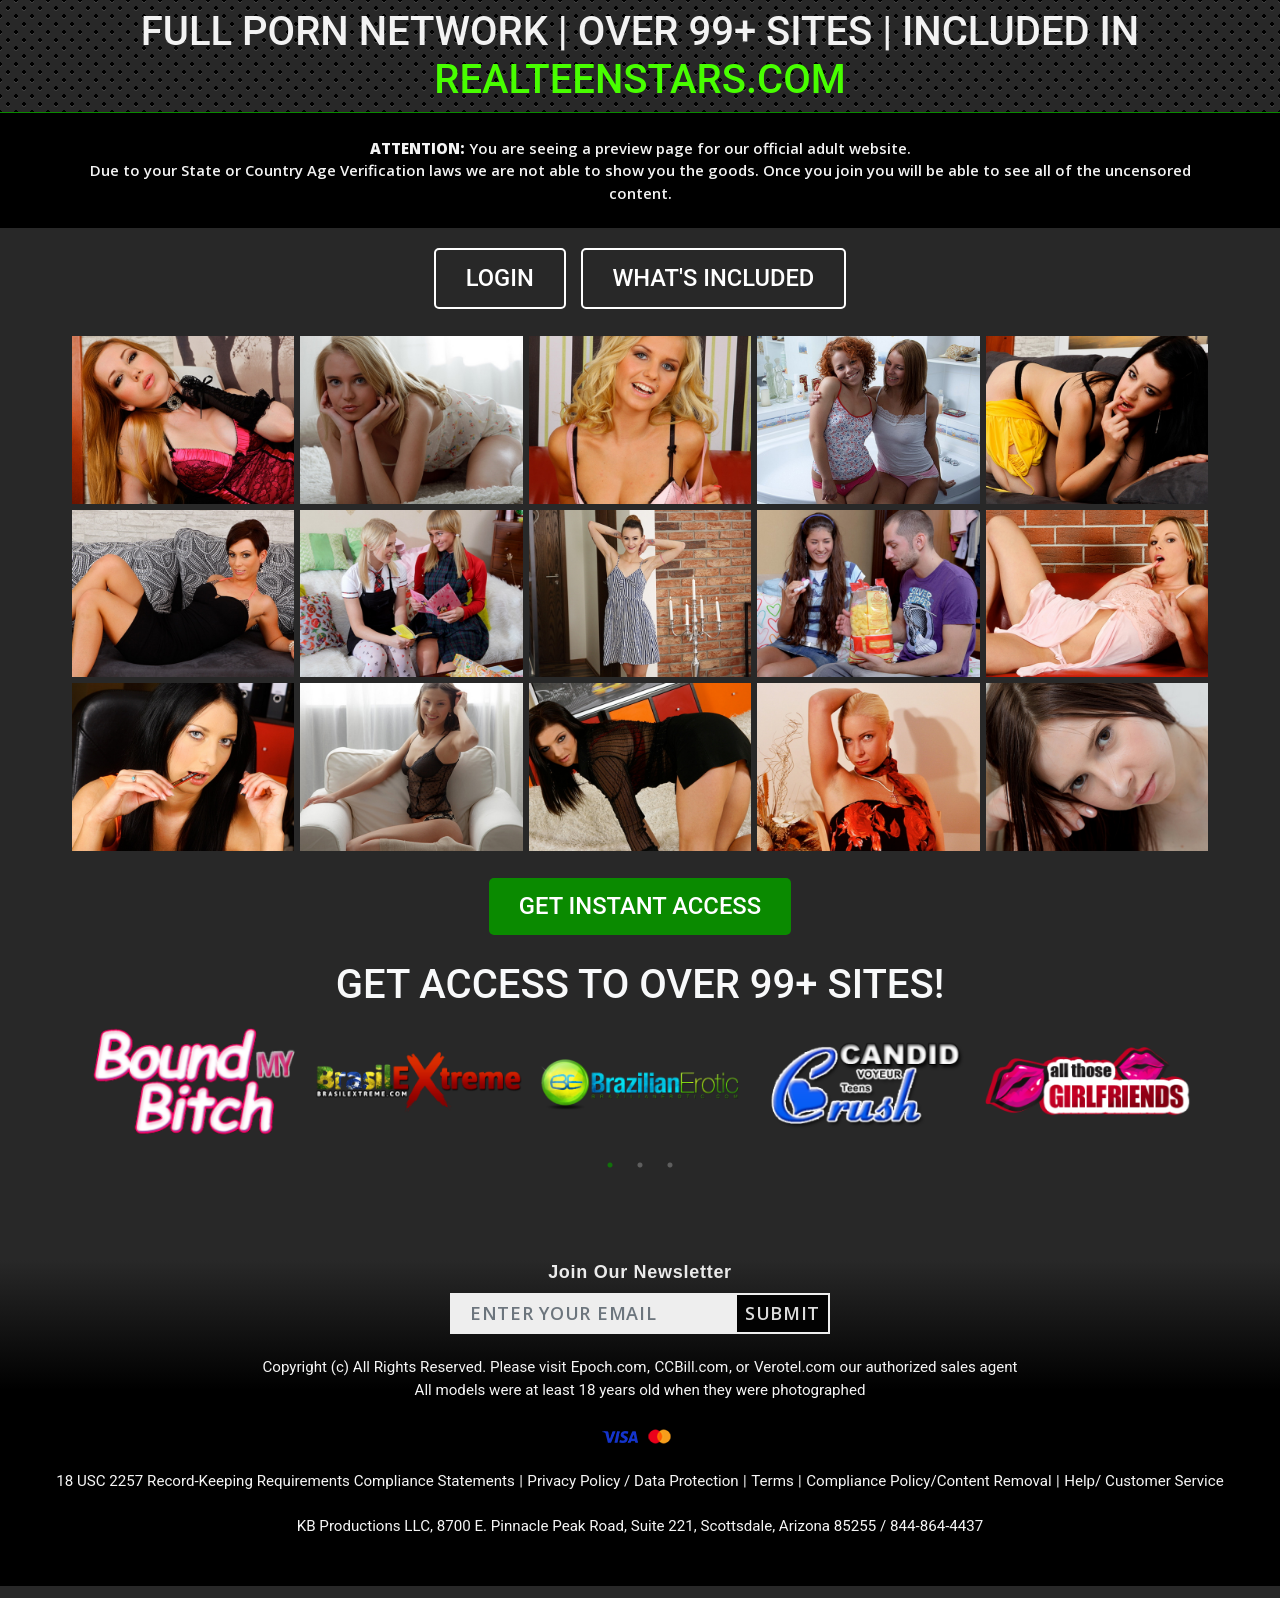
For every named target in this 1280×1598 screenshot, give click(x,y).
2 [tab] (640, 1165)
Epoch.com (608, 1369)
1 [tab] (610, 1165)
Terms (780, 1489)
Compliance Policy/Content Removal (944, 1489)
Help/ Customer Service (1170, 1489)
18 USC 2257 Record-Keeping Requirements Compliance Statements (268, 1489)
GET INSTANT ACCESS (640, 907)
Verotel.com (802, 1369)
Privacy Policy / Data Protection (634, 1489)
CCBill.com (694, 1369)
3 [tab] (670, 1165)
